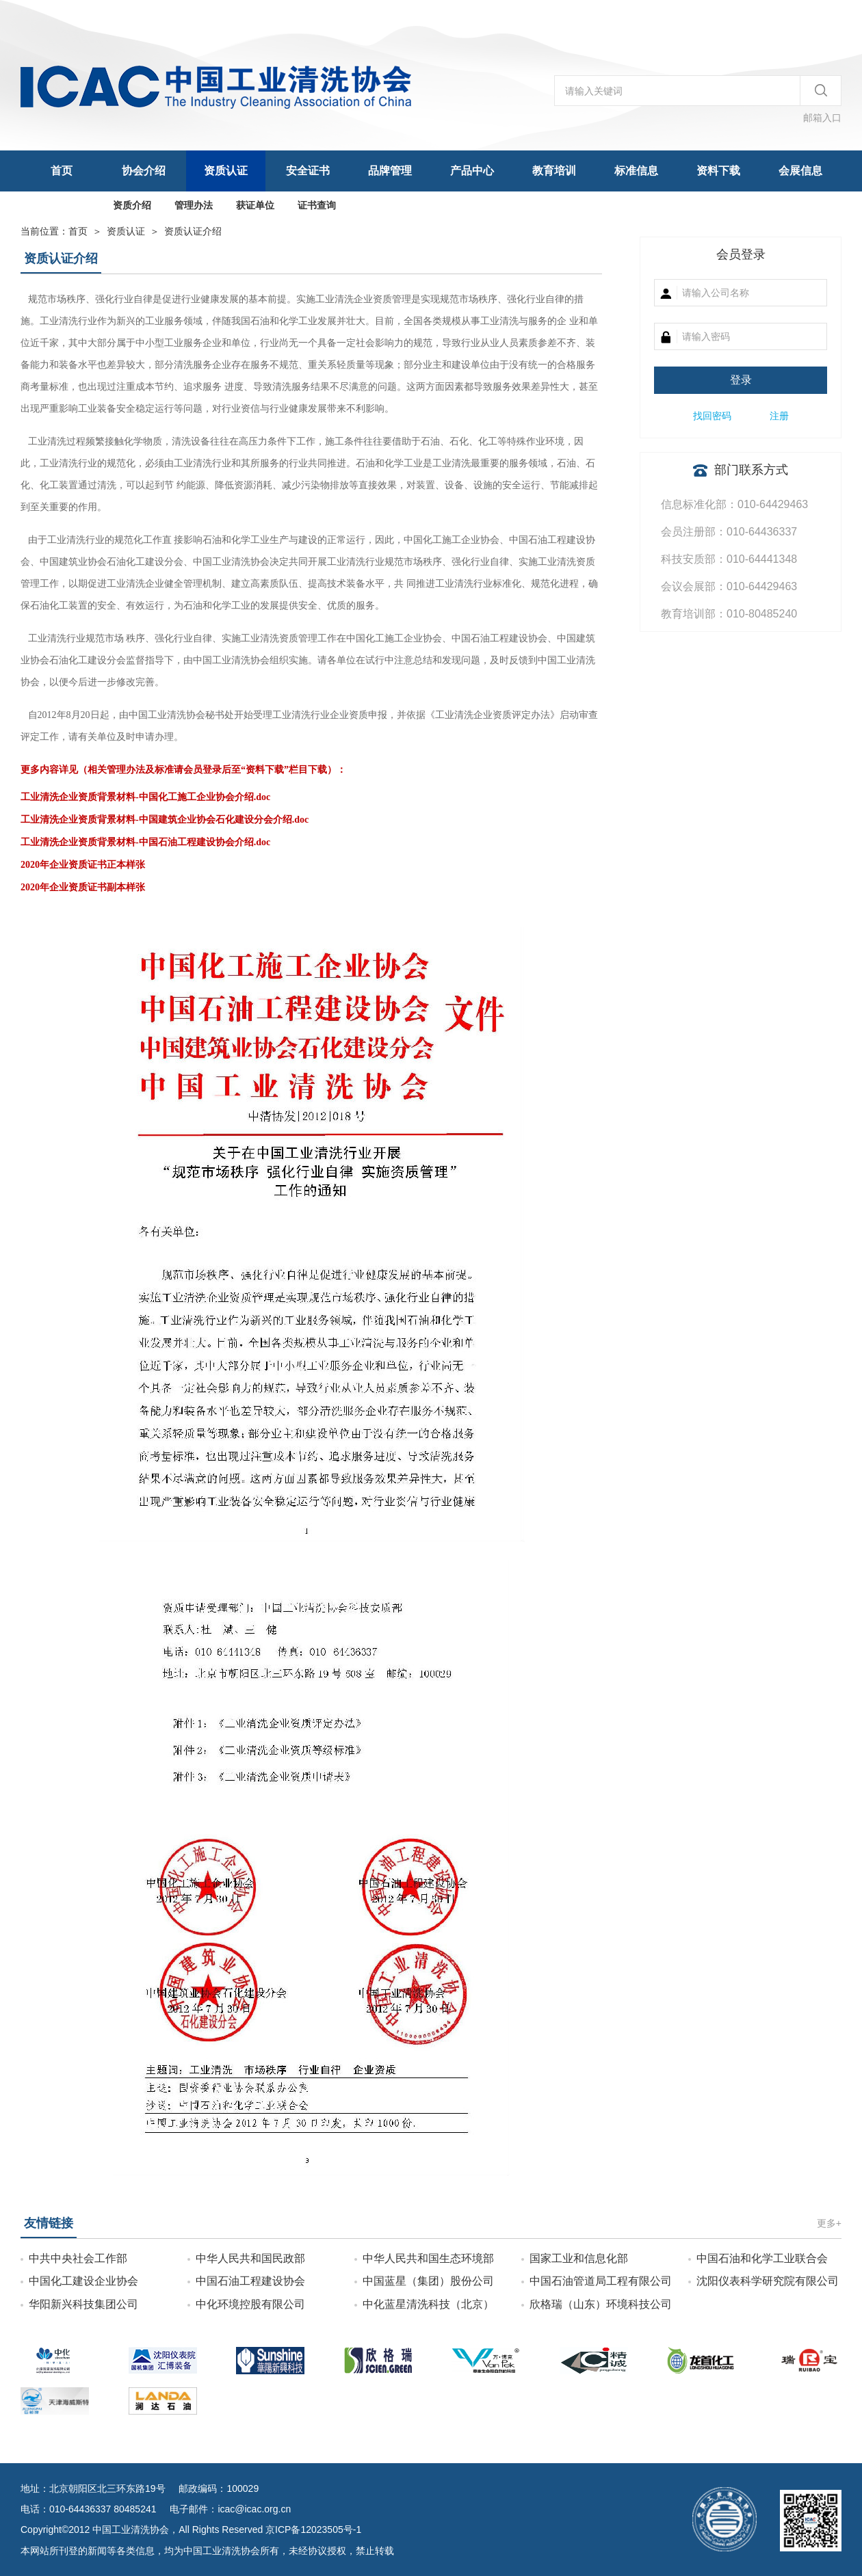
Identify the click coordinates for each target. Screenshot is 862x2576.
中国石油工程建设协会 (250, 2281)
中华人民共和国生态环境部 (428, 2258)
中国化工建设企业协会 (83, 2281)
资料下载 (718, 170)
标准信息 (636, 170)
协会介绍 (144, 170)
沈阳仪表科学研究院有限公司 (767, 2281)
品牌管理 (390, 170)
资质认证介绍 (193, 231)
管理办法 (193, 205)
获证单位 (255, 205)
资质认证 (226, 170)
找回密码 (712, 415)
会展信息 (800, 170)
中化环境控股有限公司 (250, 2304)
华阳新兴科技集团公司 (83, 2304)
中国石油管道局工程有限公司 (601, 2281)
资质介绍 (132, 205)
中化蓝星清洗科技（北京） (428, 2304)
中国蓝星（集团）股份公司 (428, 2281)
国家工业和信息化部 (579, 2258)
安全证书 (308, 170)
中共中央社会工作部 (78, 2258)
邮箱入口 (822, 117)
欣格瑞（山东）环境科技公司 (601, 2304)
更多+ (829, 2223)
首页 (62, 170)
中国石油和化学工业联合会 (762, 2258)
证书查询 (317, 205)
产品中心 (472, 170)
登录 (741, 380)
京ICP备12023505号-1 (313, 2529)
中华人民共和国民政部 (250, 2258)
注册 (779, 415)
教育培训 (554, 170)
